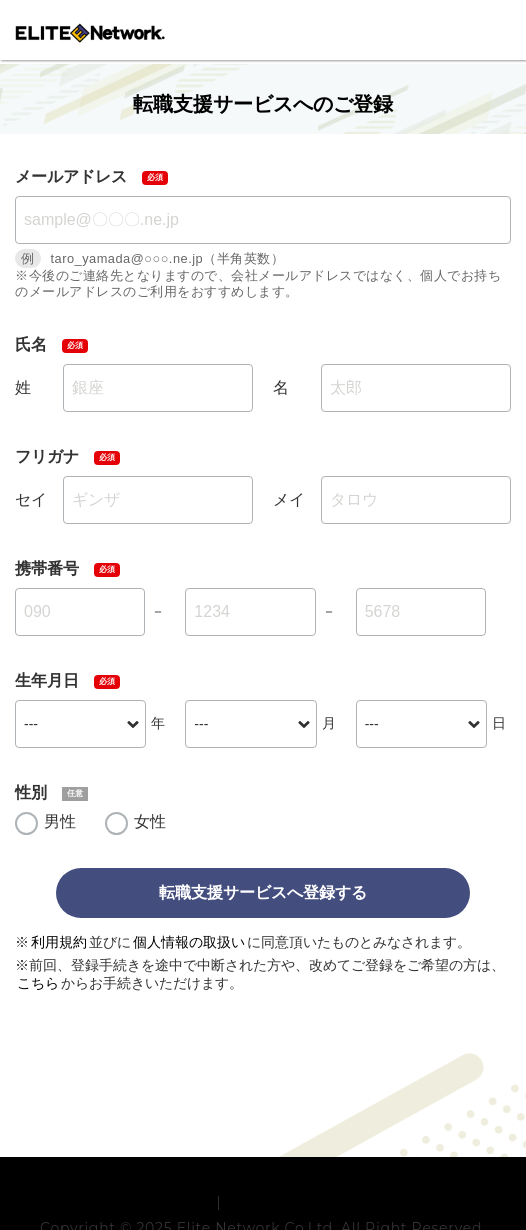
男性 (60, 821)
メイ (289, 499)
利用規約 (59, 942)
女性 (150, 821)
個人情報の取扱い (189, 942)
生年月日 (47, 680)
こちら (38, 983)
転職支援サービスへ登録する (263, 892)
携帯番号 (47, 568)
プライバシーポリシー (299, 1202)
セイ (31, 499)
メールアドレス (71, 176)
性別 (31, 792)
